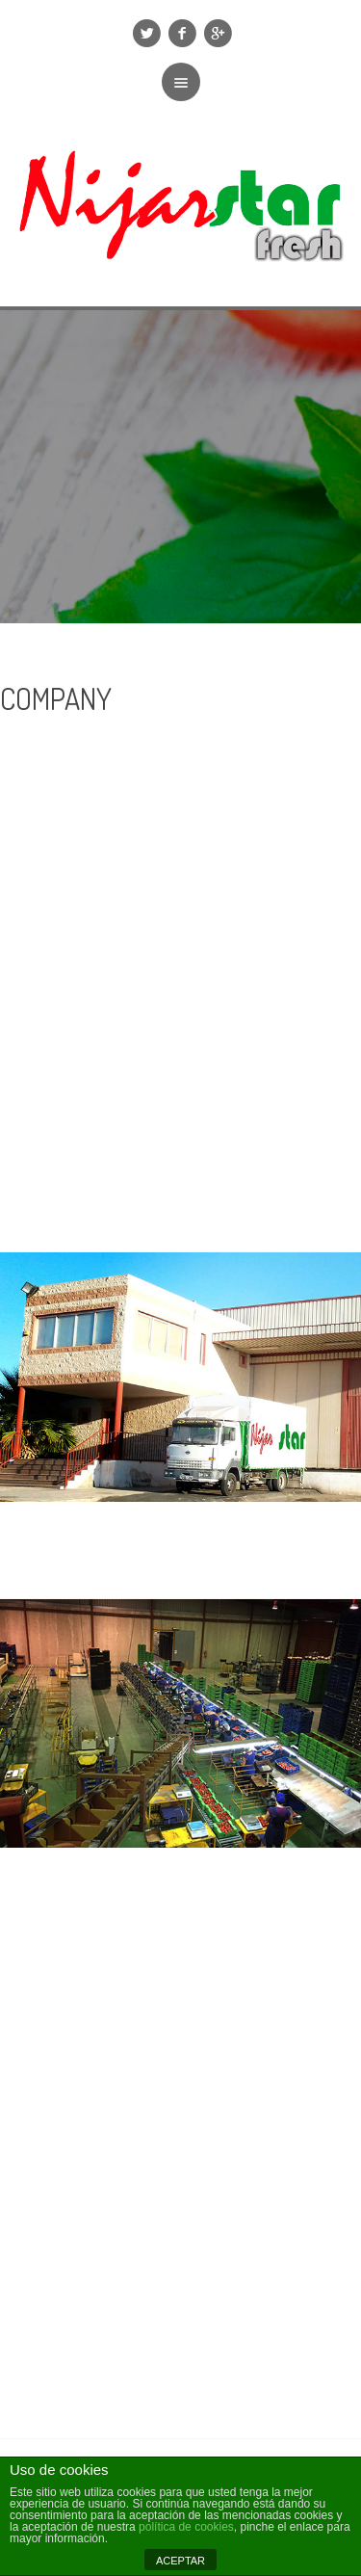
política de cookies (186, 2527)
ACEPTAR (180, 2560)
